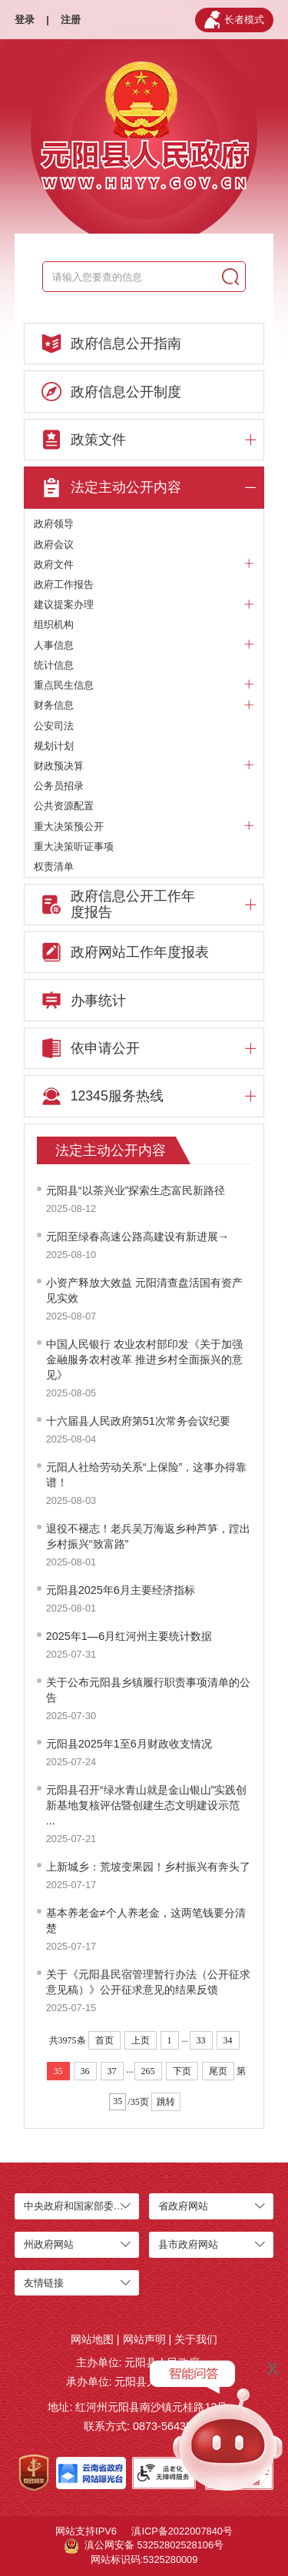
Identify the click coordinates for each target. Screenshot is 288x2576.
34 (228, 2040)
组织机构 (54, 624)
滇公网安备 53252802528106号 (144, 2546)
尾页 (218, 2071)
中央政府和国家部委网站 (79, 2206)
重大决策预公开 (144, 827)
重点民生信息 (144, 685)
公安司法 (54, 726)
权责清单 (54, 866)
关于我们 (195, 2339)
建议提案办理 (144, 605)
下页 (182, 2071)
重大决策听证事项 (74, 846)
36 (85, 2071)
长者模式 (234, 19)
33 (201, 2040)
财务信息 (144, 705)
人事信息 (144, 645)
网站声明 (144, 2339)
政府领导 (54, 523)
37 (112, 2071)
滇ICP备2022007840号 (182, 2531)
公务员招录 (59, 786)
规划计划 (54, 746)
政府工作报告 (64, 584)
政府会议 (54, 544)
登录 (25, 19)
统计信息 (54, 665)
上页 (140, 2040)
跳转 (166, 2101)
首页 (104, 2040)
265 (148, 2071)
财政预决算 (144, 766)
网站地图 (92, 2339)
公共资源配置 (64, 806)
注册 (71, 19)
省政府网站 (183, 2206)
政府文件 (144, 565)
